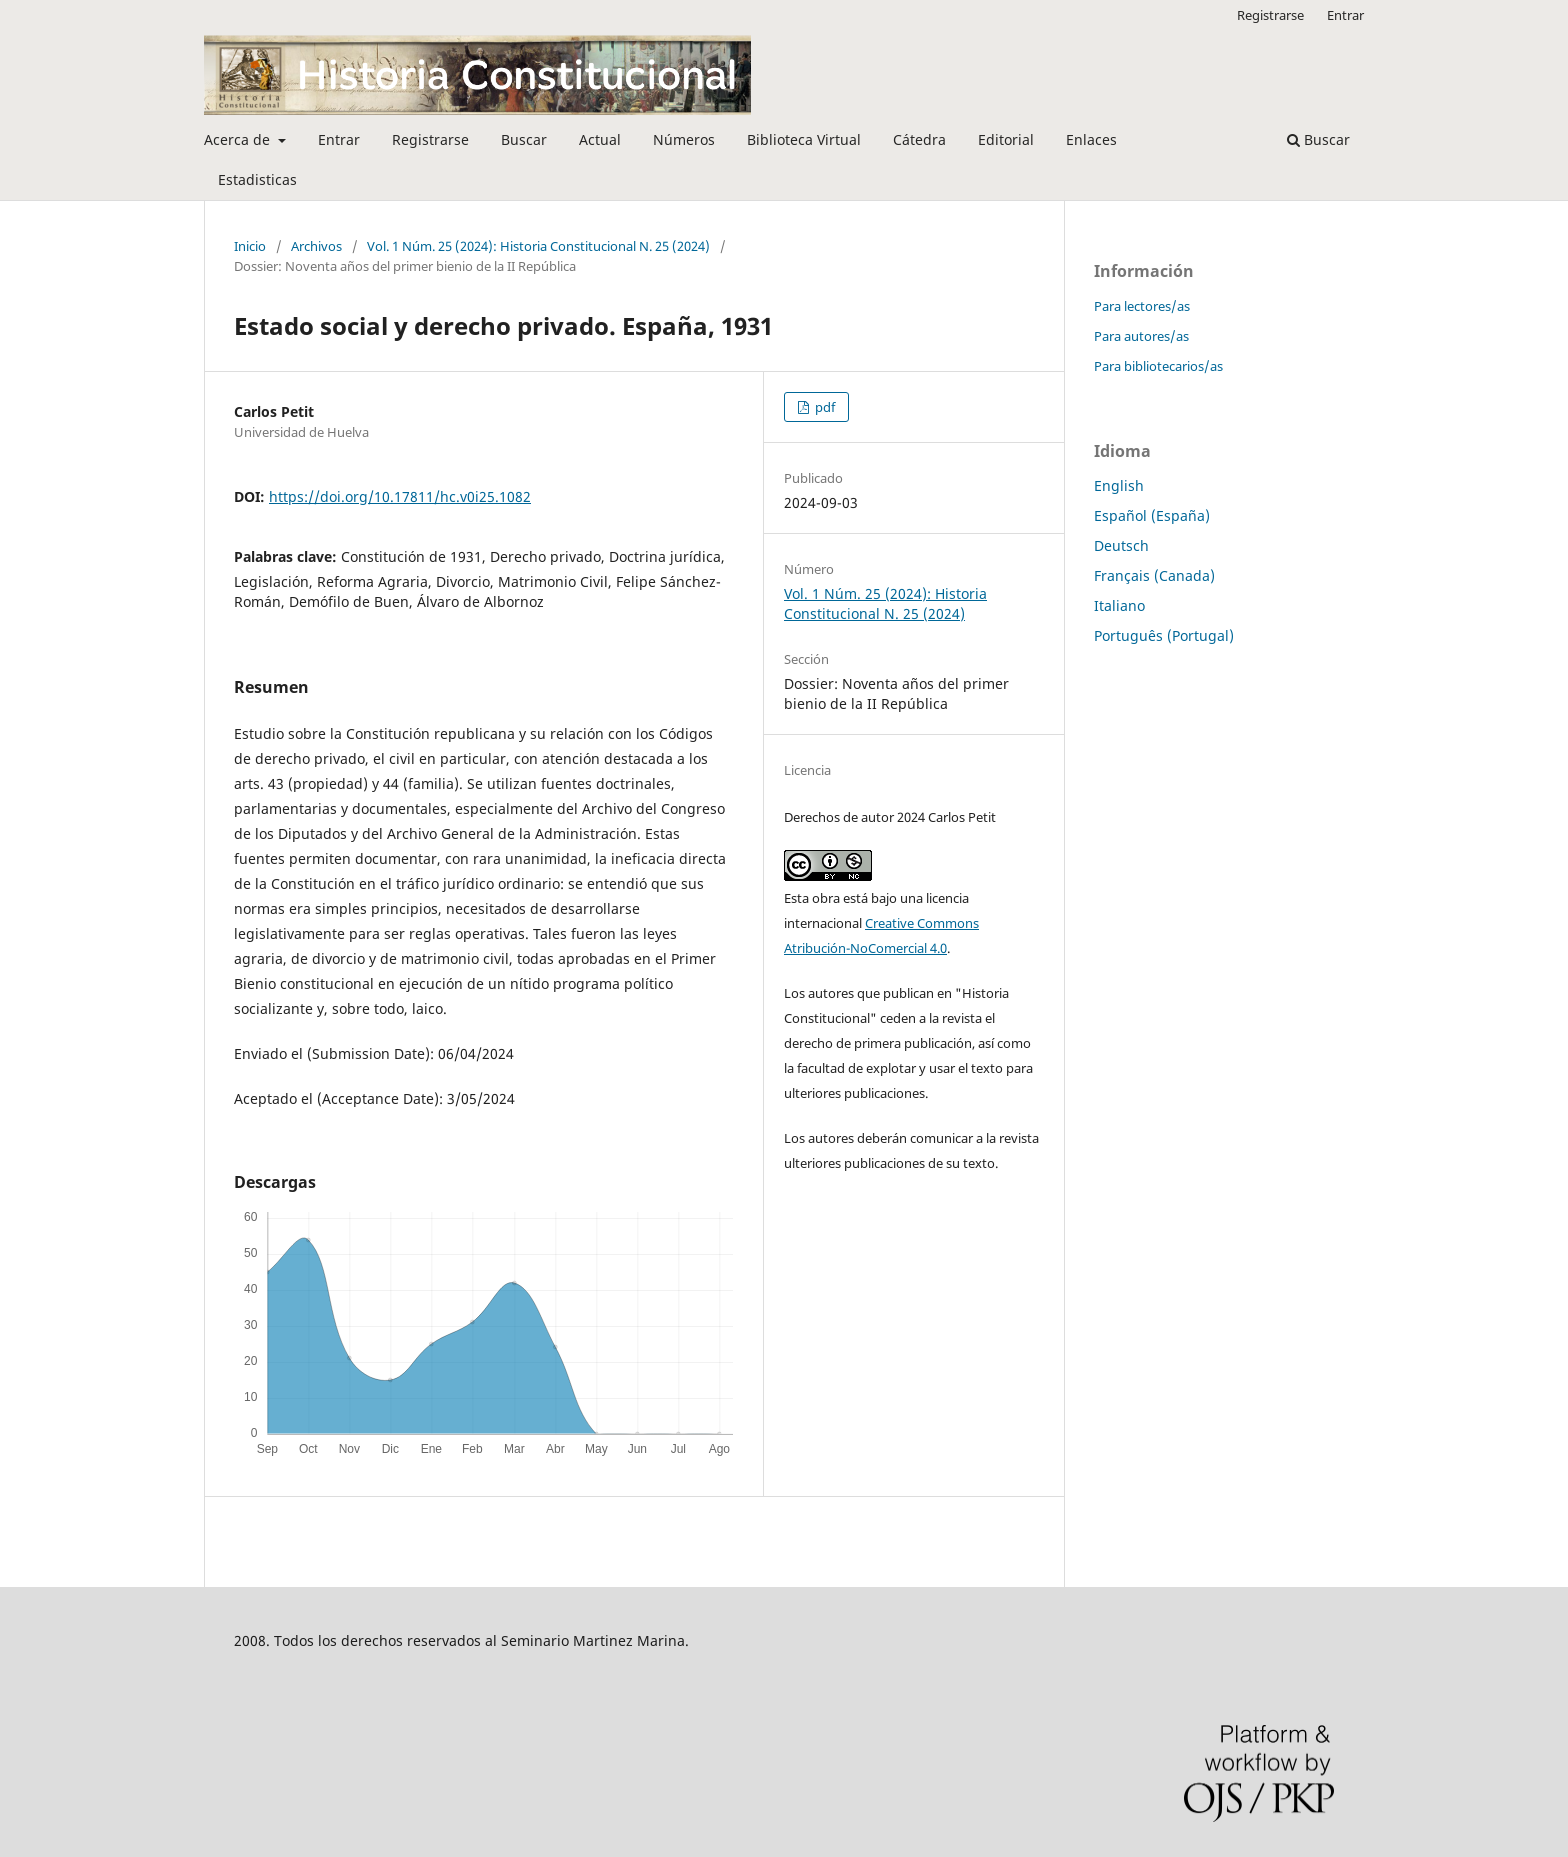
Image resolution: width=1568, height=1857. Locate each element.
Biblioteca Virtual (804, 139)
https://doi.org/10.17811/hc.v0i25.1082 (400, 496)
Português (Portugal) (1164, 635)
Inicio (250, 246)
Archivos (316, 246)
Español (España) (1152, 515)
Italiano (1119, 605)
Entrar (339, 139)
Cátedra (919, 139)
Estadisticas (257, 179)
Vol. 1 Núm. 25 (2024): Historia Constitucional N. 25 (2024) (538, 246)
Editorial (1006, 139)
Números (684, 139)
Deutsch (1121, 545)
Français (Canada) (1154, 575)
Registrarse (430, 139)
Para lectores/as (1142, 306)
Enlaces (1091, 139)
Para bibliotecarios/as (1158, 366)
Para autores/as (1141, 336)
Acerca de (239, 139)
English (1119, 485)
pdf (823, 407)
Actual (600, 139)
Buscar (524, 139)
